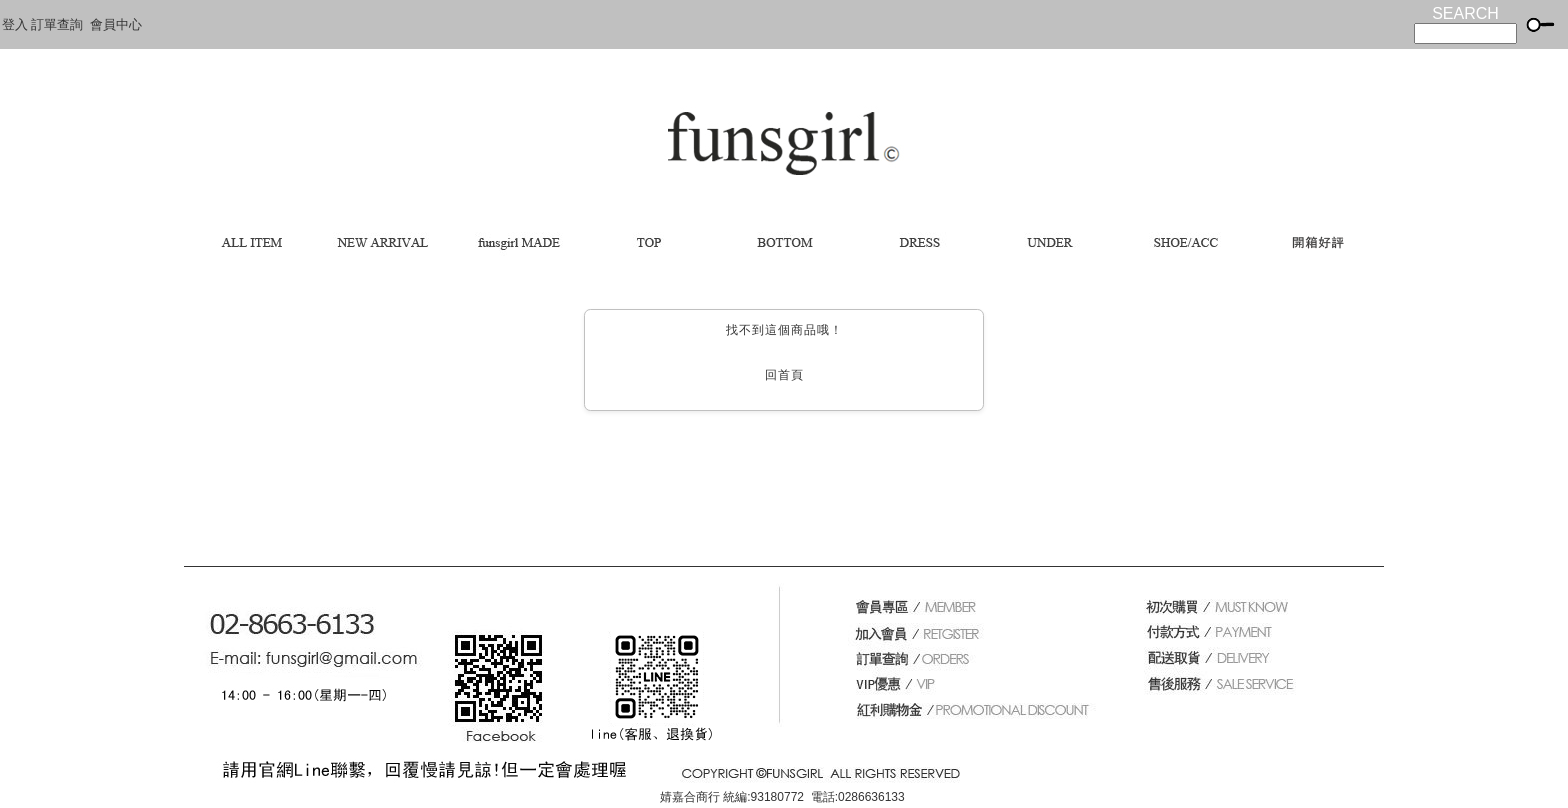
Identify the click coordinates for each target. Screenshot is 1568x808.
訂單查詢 (57, 24)
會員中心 (116, 24)
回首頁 (784, 375)
